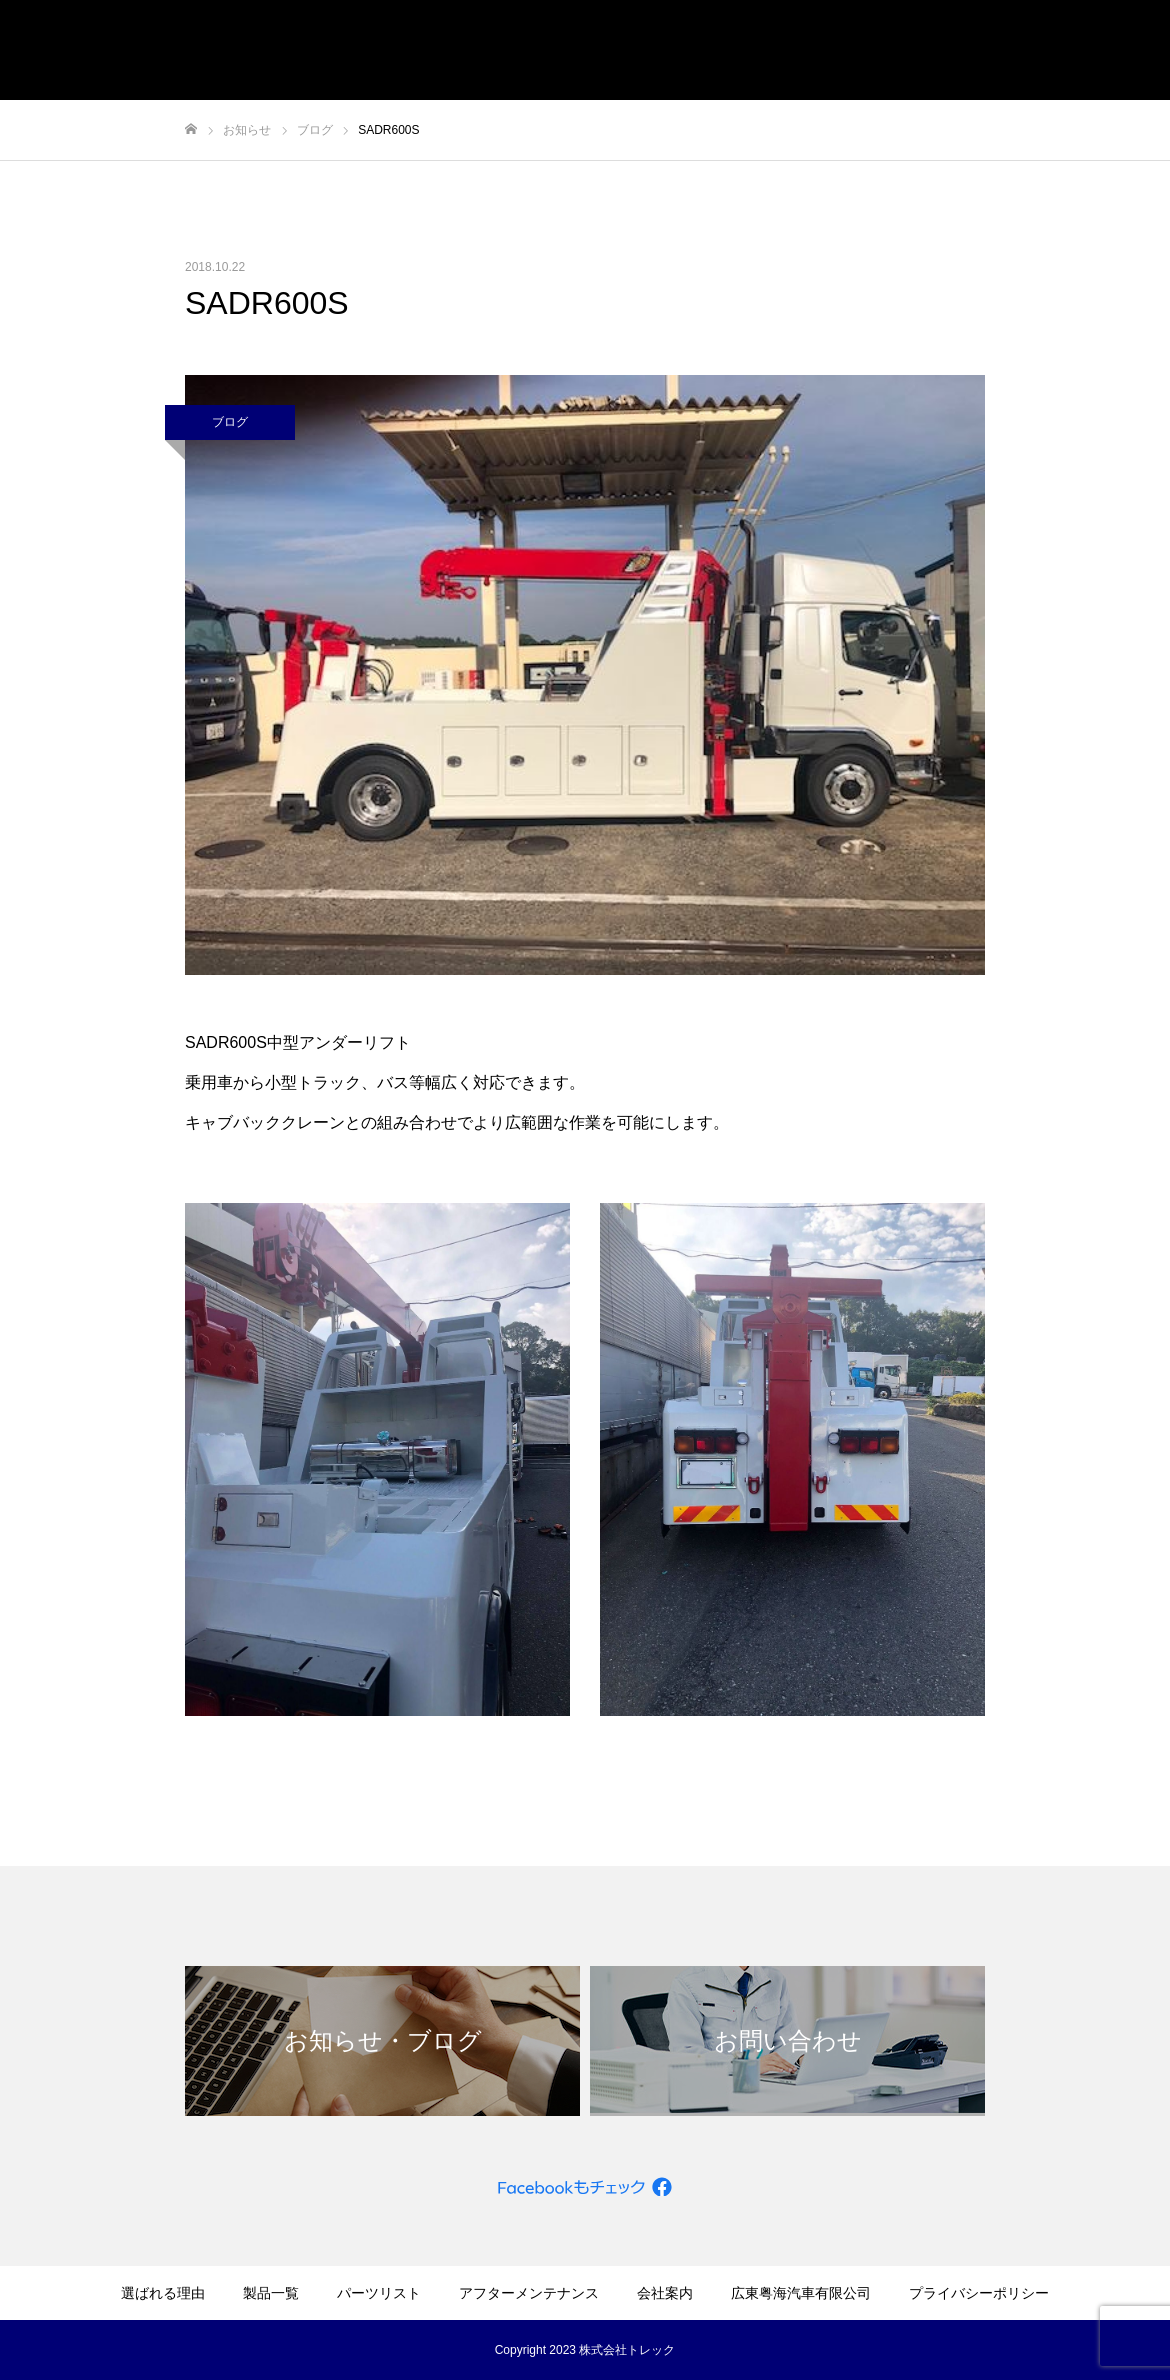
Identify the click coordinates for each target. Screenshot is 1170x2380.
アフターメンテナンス (529, 2293)
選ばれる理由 (163, 2293)
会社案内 (665, 2293)
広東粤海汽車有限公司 (801, 2293)
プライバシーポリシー (979, 2293)
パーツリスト (379, 2293)
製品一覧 (271, 2293)
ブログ (230, 422)
